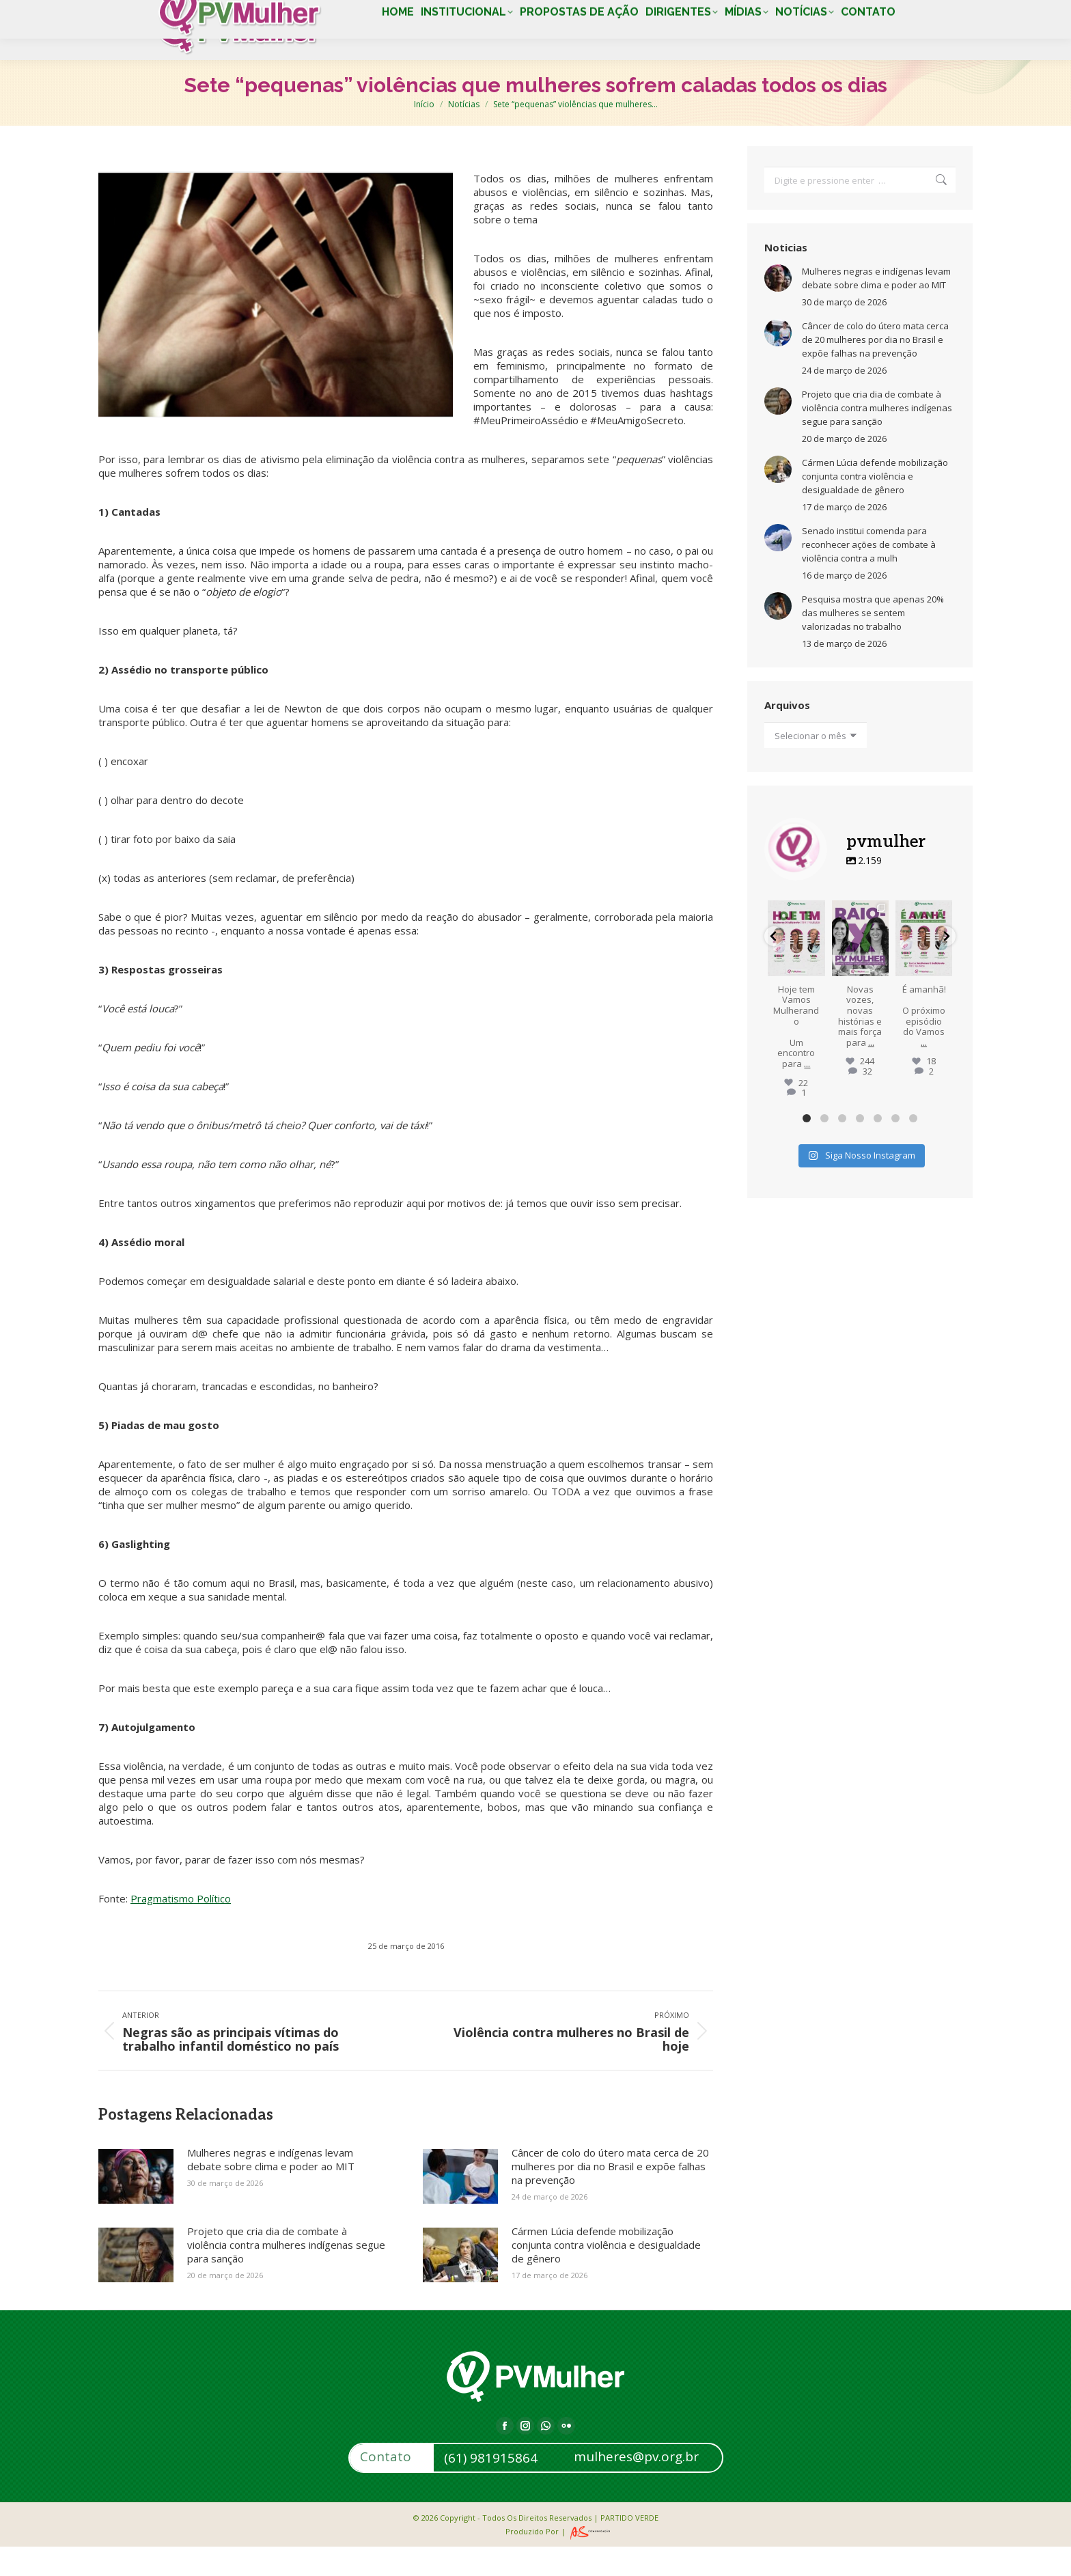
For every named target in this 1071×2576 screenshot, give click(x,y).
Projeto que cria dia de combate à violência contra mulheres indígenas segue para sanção (286, 2274)
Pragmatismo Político (180, 1928)
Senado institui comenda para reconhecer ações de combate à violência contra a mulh (869, 574)
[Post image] (135, 2205)
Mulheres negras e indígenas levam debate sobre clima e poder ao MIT (270, 2188)
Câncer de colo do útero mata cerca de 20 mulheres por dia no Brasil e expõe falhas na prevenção (610, 2195)
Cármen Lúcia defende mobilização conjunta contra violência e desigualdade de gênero (606, 2274)
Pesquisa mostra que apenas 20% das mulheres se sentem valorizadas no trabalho (873, 642)
